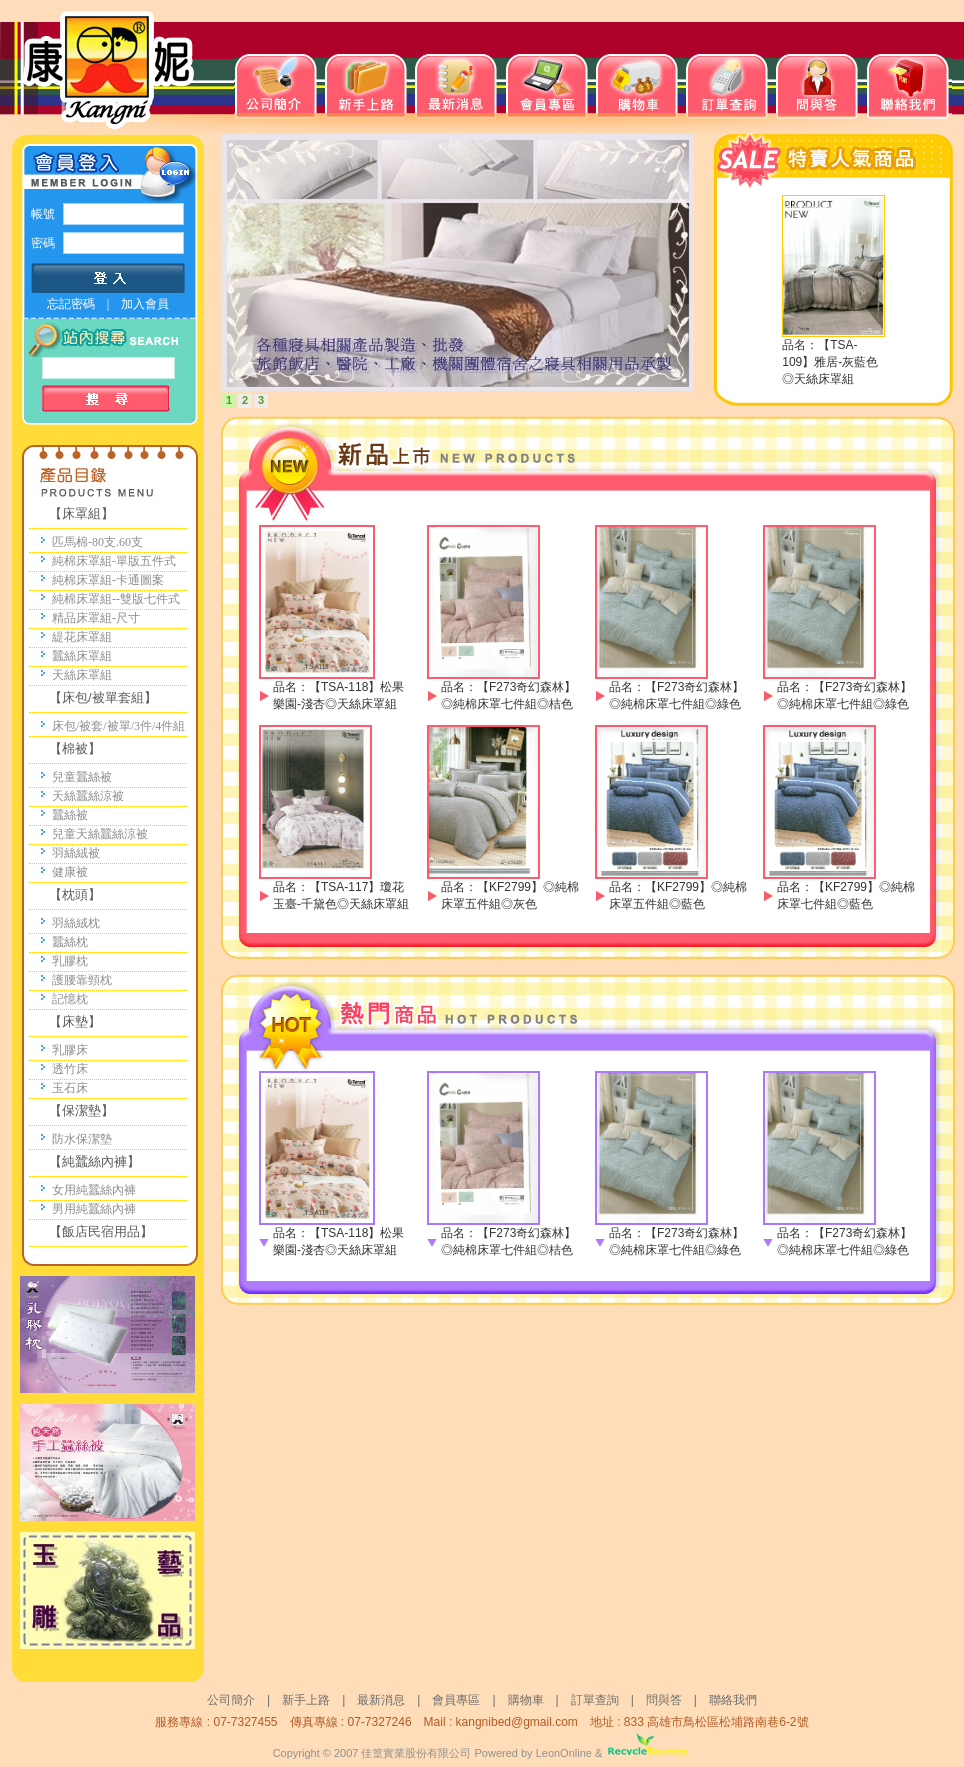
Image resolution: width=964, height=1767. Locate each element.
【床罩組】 (81, 513)
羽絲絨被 (76, 853)
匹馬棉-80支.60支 (97, 542)
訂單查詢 (595, 1700)
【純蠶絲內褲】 (94, 1161)
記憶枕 (70, 999)
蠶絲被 (70, 815)
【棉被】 (75, 748)
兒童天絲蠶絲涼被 (100, 834)
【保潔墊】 (81, 1110)
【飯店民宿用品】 (101, 1231)
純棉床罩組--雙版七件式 (116, 599)
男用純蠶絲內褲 (94, 1209)
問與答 (670, 1700)
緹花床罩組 (82, 637)
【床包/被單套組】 (103, 697)
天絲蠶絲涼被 (88, 796)
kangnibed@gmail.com (517, 1722)
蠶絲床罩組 (82, 656)
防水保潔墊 (82, 1139)
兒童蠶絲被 (82, 777)
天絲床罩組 (82, 675)
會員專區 (456, 1700)
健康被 (70, 872)
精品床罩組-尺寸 (96, 618)
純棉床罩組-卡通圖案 (108, 580)
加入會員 (145, 304)
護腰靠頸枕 (82, 980)
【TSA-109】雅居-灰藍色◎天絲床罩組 (830, 362)
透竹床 (70, 1069)
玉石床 (70, 1088)
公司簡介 (231, 1700)
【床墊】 (75, 1021)
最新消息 (381, 1700)
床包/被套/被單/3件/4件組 (118, 726)
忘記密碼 (71, 304)
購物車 (526, 1700)
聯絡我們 (733, 1700)
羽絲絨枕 (76, 923)
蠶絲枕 (70, 942)
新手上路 (306, 1700)
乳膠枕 (70, 961)
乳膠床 (70, 1050)
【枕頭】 (75, 894)
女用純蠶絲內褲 (94, 1190)
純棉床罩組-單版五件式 (114, 561)
